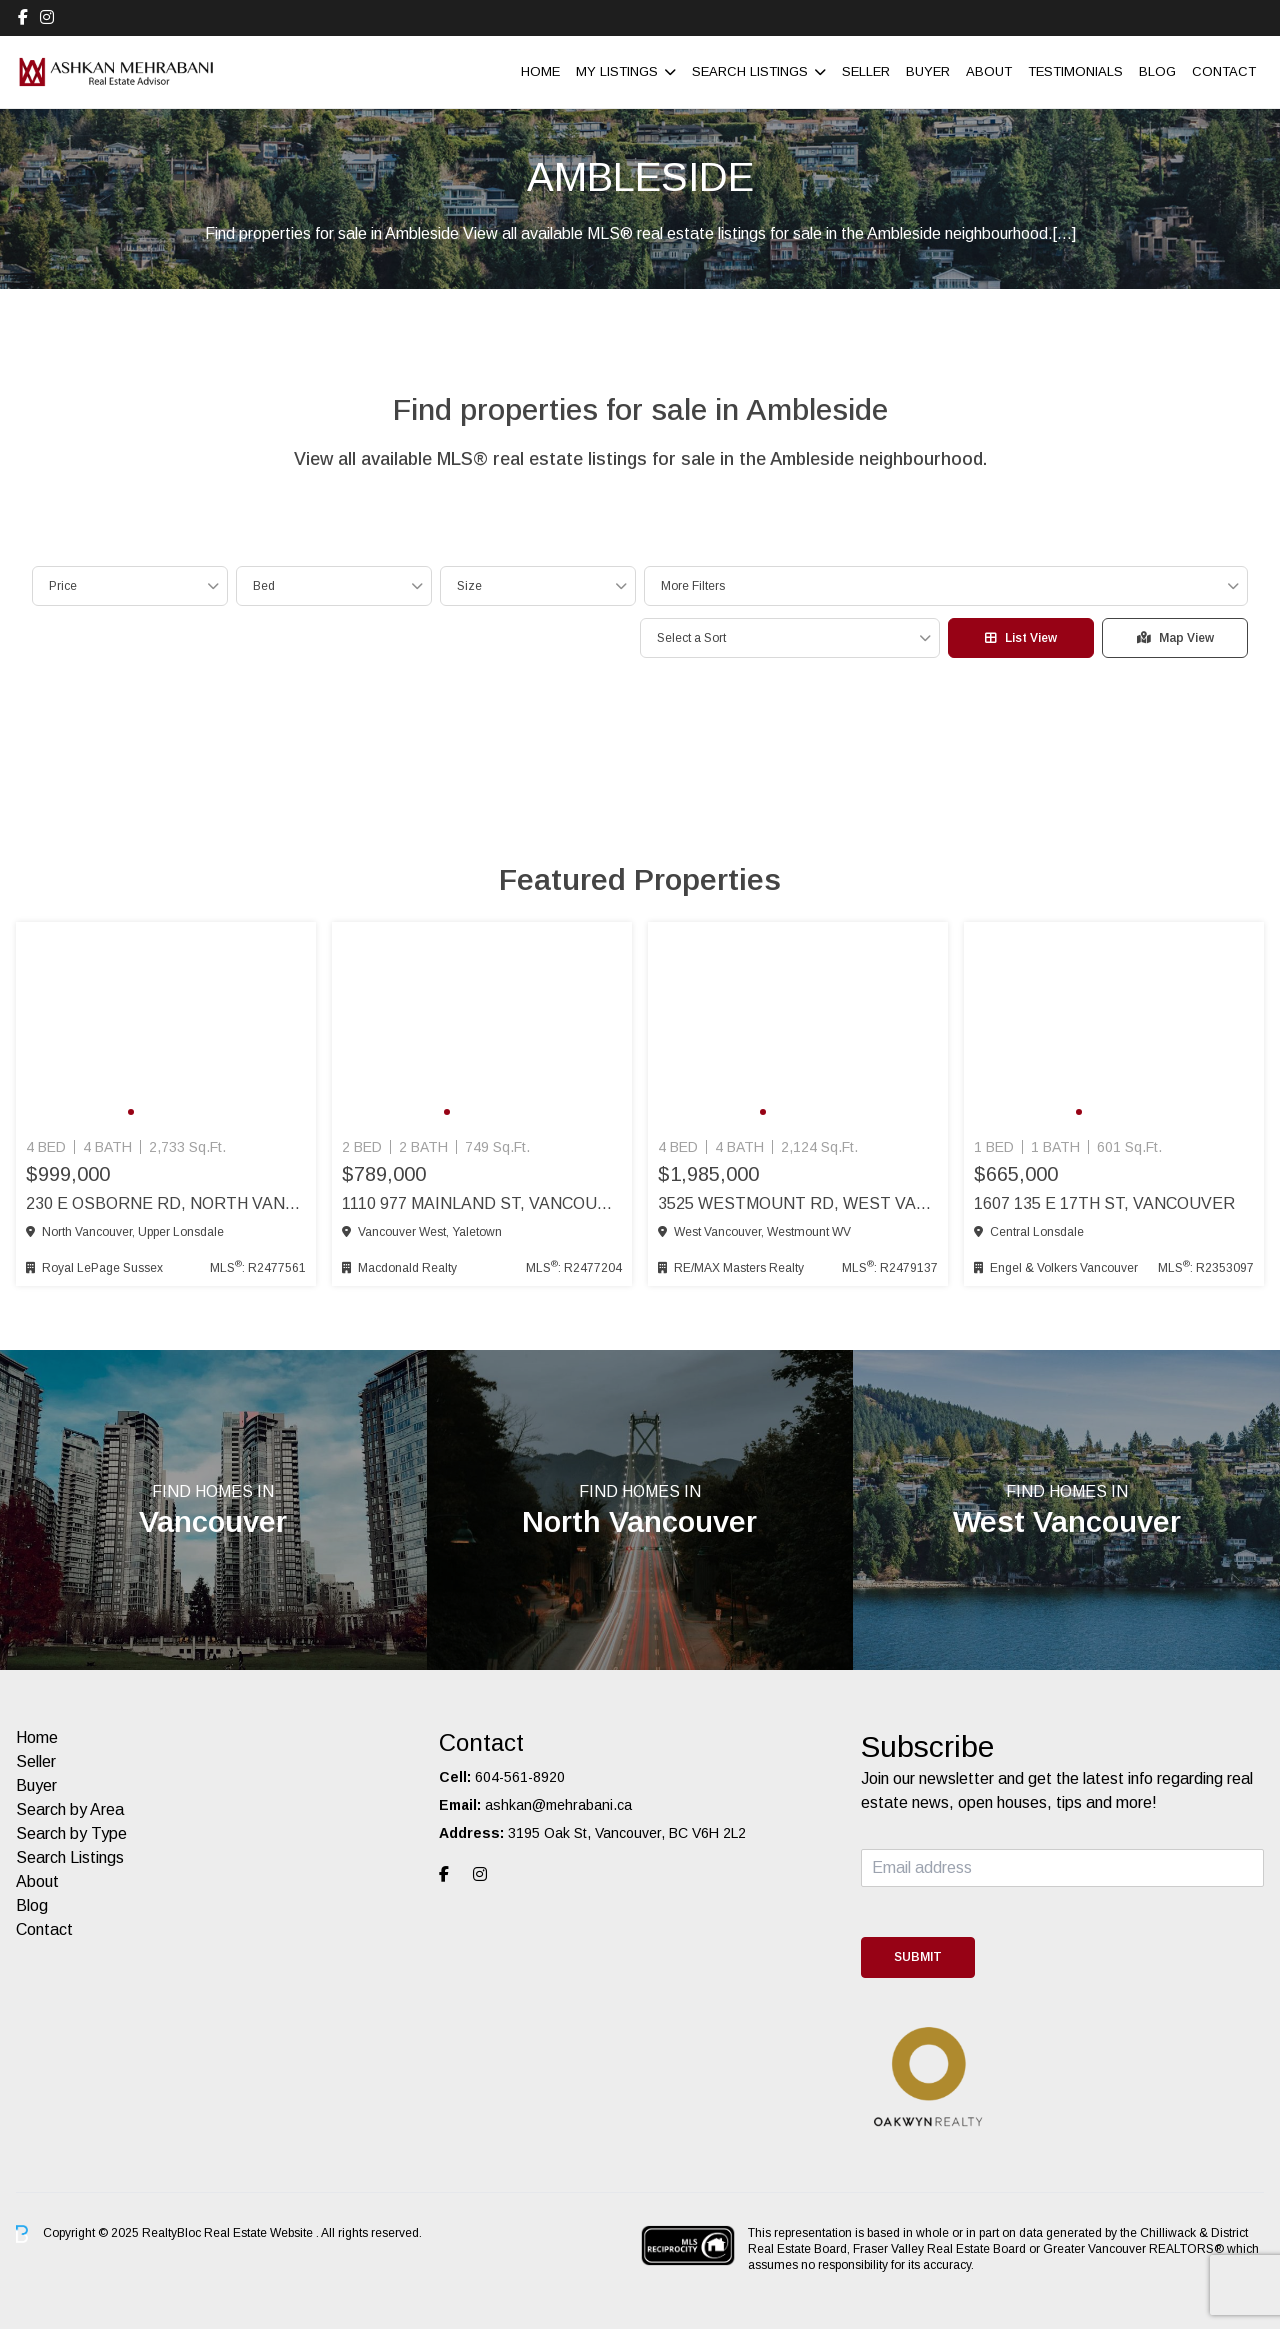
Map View (1175, 638)
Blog (1157, 71)
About (989, 71)
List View (1021, 638)
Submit (918, 1957)
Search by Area (70, 1809)
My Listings (617, 71)
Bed (264, 586)
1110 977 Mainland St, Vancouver (482, 1203)
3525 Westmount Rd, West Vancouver (798, 1203)
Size (469, 586)
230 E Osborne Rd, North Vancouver (166, 1203)
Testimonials (1075, 71)
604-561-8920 (520, 1777)
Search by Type (71, 1833)
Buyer (928, 71)
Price (63, 586)
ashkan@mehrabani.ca (558, 1805)
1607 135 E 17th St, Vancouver (1104, 1203)
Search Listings (750, 71)
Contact (1224, 71)
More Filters (693, 586)
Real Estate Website (260, 2233)
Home (540, 71)
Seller (866, 71)
